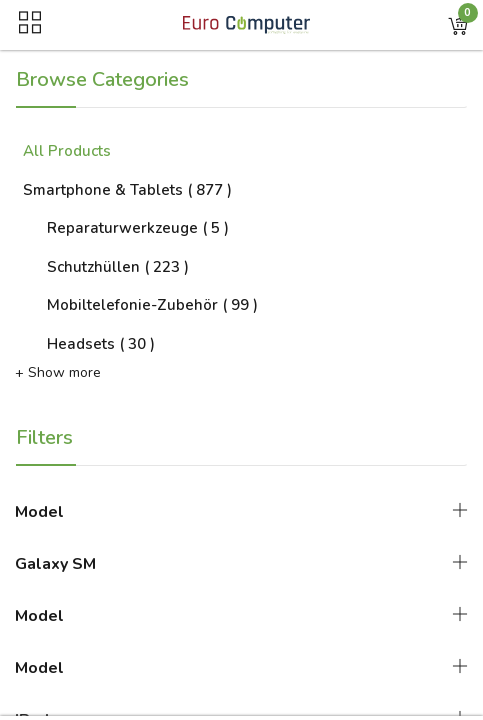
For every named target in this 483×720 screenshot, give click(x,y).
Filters (44, 437)
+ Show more (58, 372)
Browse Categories (102, 79)
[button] (458, 25)
